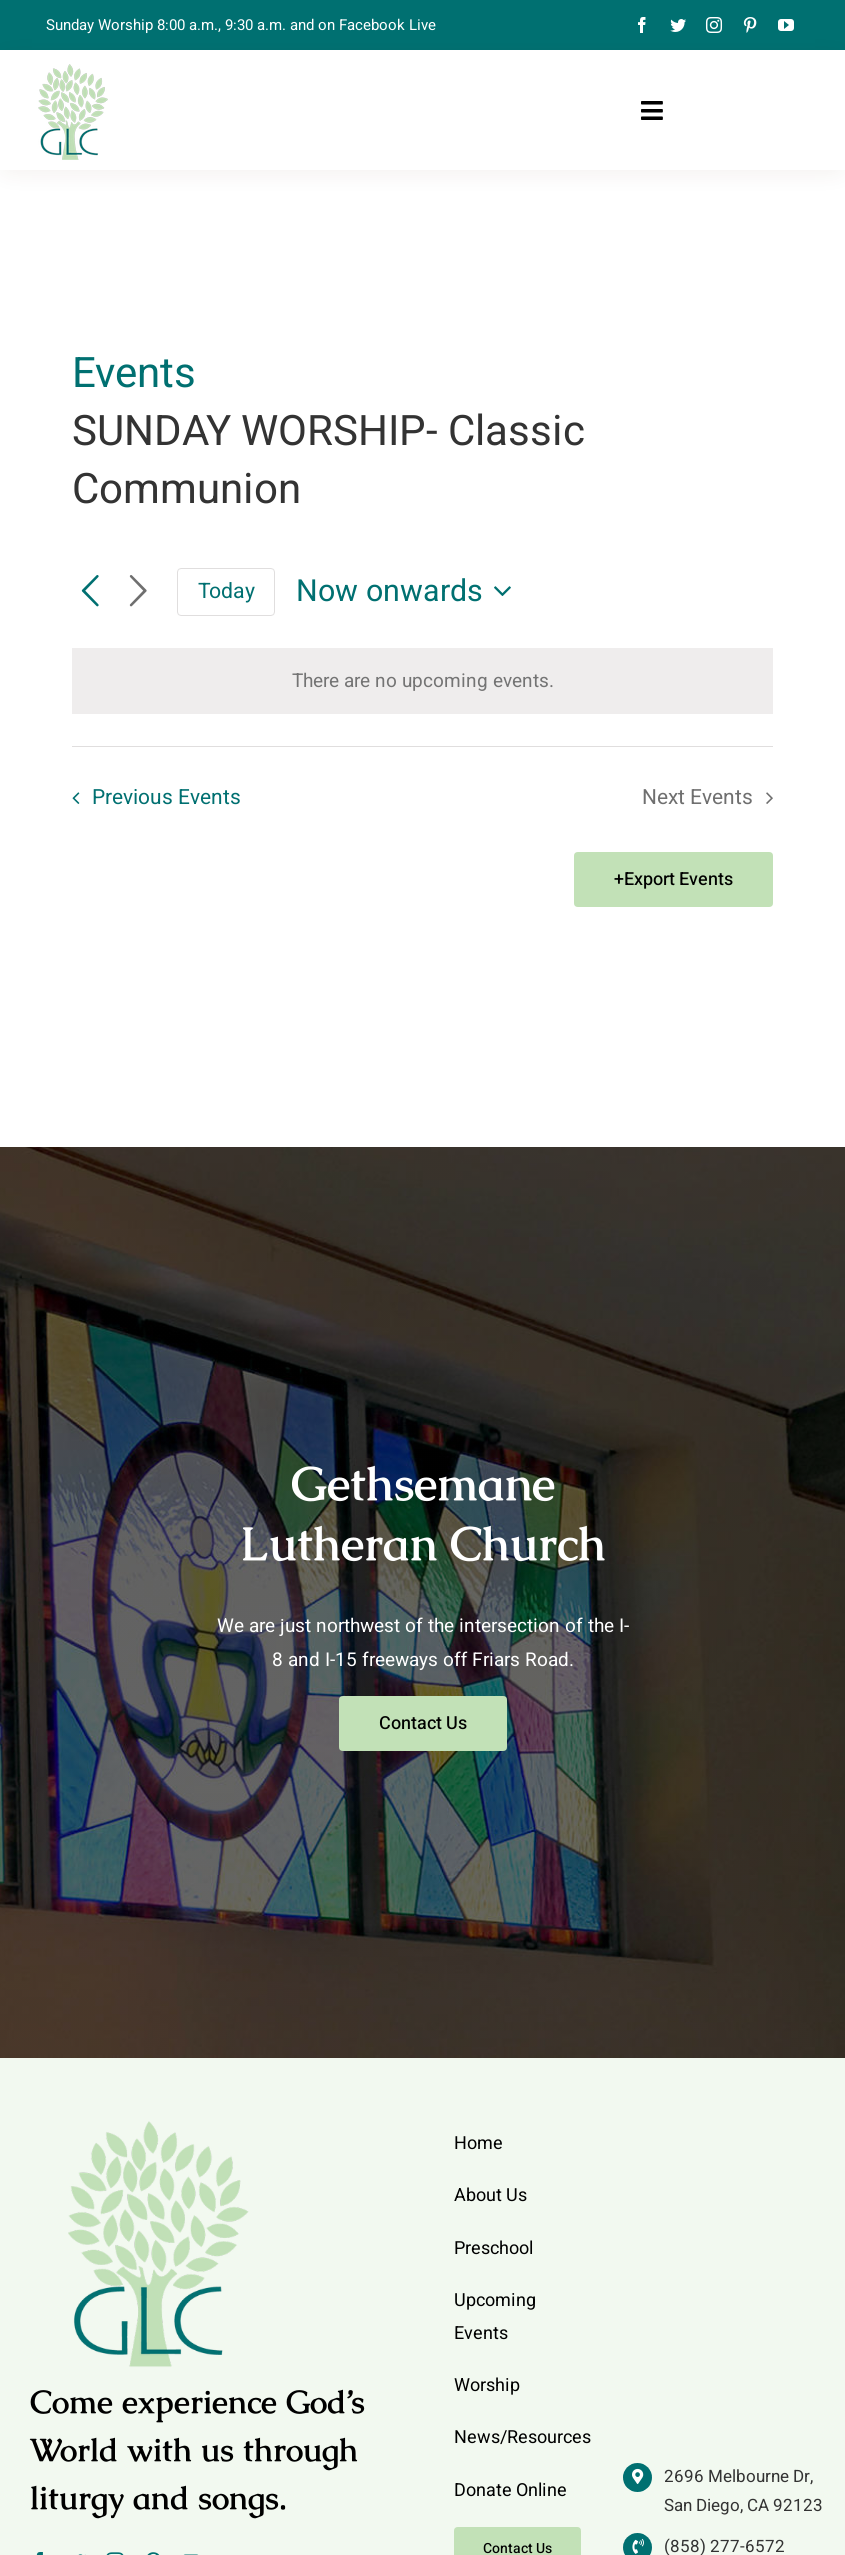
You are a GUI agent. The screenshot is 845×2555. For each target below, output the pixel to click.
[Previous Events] (90, 592)
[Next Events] (138, 592)
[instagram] (714, 25)
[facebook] (642, 25)
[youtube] (786, 25)
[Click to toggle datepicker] (410, 591)
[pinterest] (750, 25)
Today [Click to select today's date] (226, 591)
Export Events (678, 879)
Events (134, 375)
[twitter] (678, 25)
